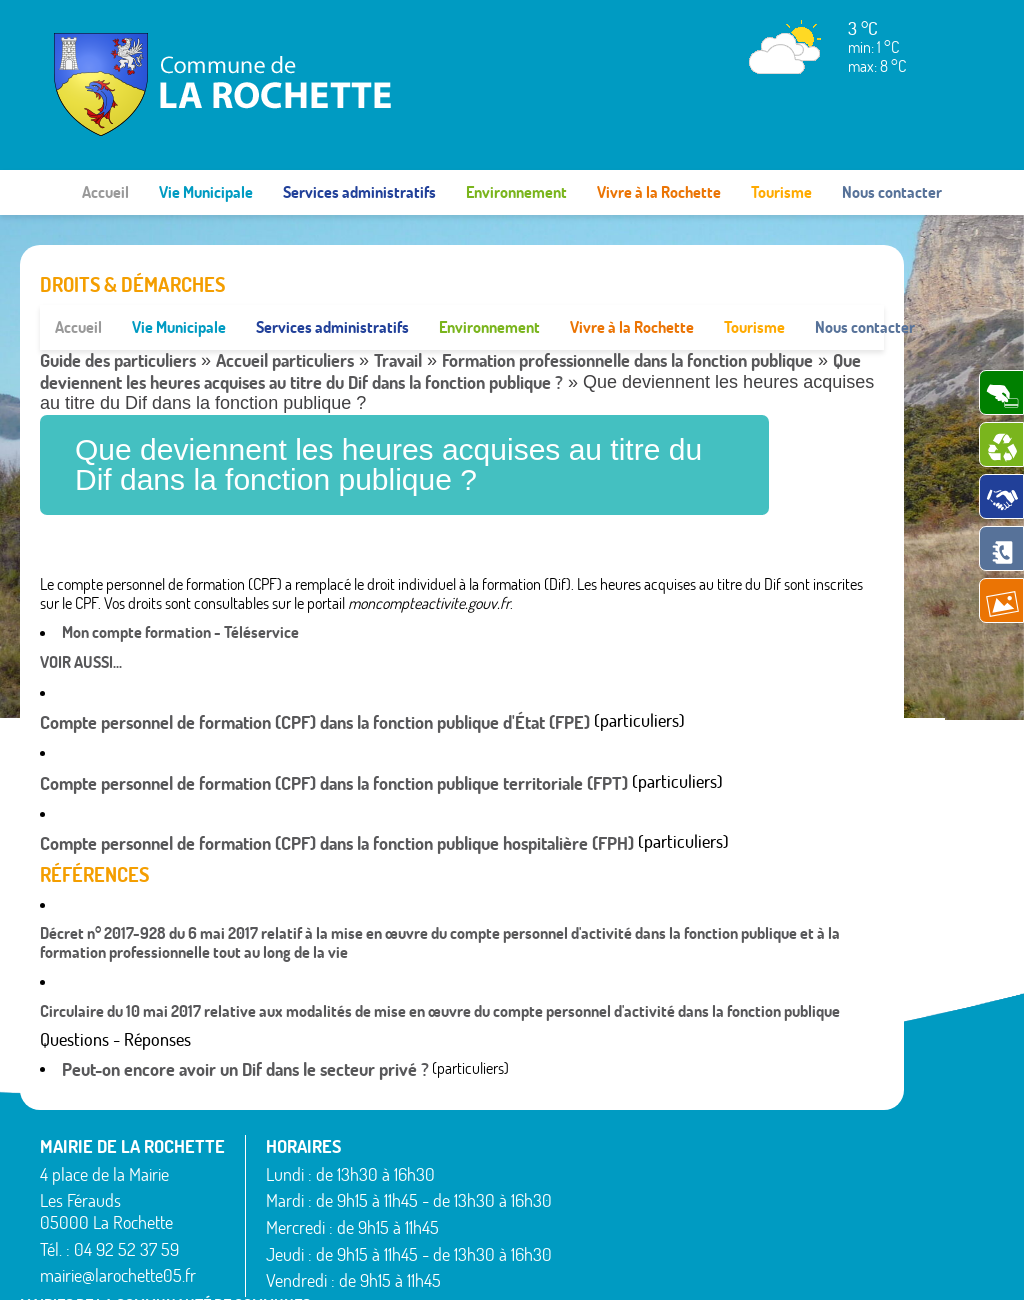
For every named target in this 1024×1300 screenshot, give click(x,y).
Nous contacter (892, 192)
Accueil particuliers (285, 315)
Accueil (105, 192)
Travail (398, 315)
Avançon (598, 1152)
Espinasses (604, 1201)
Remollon (715, 1220)
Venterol (829, 1215)
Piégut (707, 1172)
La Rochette (723, 1123)
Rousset (827, 1099)
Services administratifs (359, 192)
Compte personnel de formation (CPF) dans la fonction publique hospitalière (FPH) (337, 798)
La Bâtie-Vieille (732, 1099)
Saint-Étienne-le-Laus (849, 1132)
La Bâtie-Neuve (618, 1225)
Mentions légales (696, 1265)
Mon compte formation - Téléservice (180, 587)
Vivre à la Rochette (659, 192)
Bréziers (596, 1176)
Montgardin (722, 1148)
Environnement (516, 192)
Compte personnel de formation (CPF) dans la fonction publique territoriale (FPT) (334, 737)
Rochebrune (724, 1244)
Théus (822, 1167)
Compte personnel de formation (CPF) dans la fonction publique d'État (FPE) (315, 677)
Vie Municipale (206, 192)
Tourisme (781, 192)
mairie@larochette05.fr (118, 1230)
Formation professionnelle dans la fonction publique (627, 315)
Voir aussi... (81, 616)
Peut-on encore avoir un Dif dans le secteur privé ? (245, 1024)
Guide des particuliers (118, 315)
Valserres (831, 1191)
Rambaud (717, 1196)
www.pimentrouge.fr (832, 1265)
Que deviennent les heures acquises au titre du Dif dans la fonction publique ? (450, 326)
